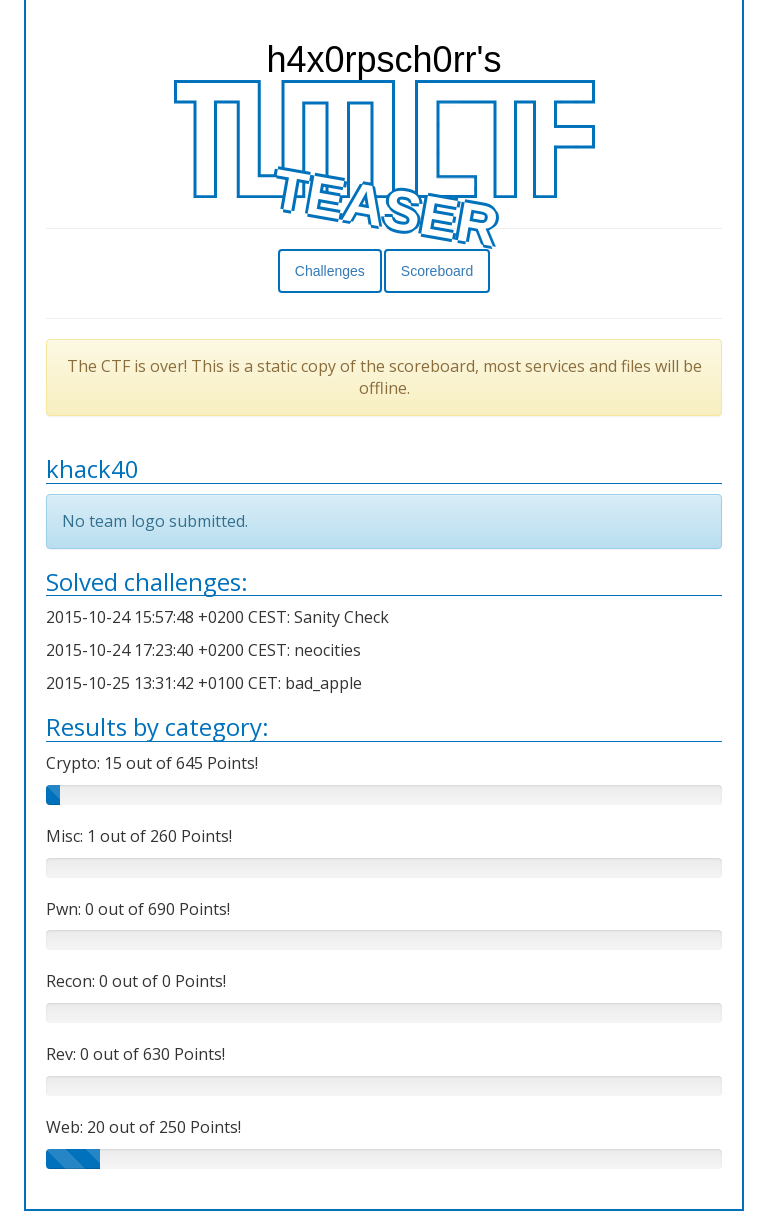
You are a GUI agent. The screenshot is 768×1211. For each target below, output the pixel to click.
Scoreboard (437, 271)
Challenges (330, 271)
